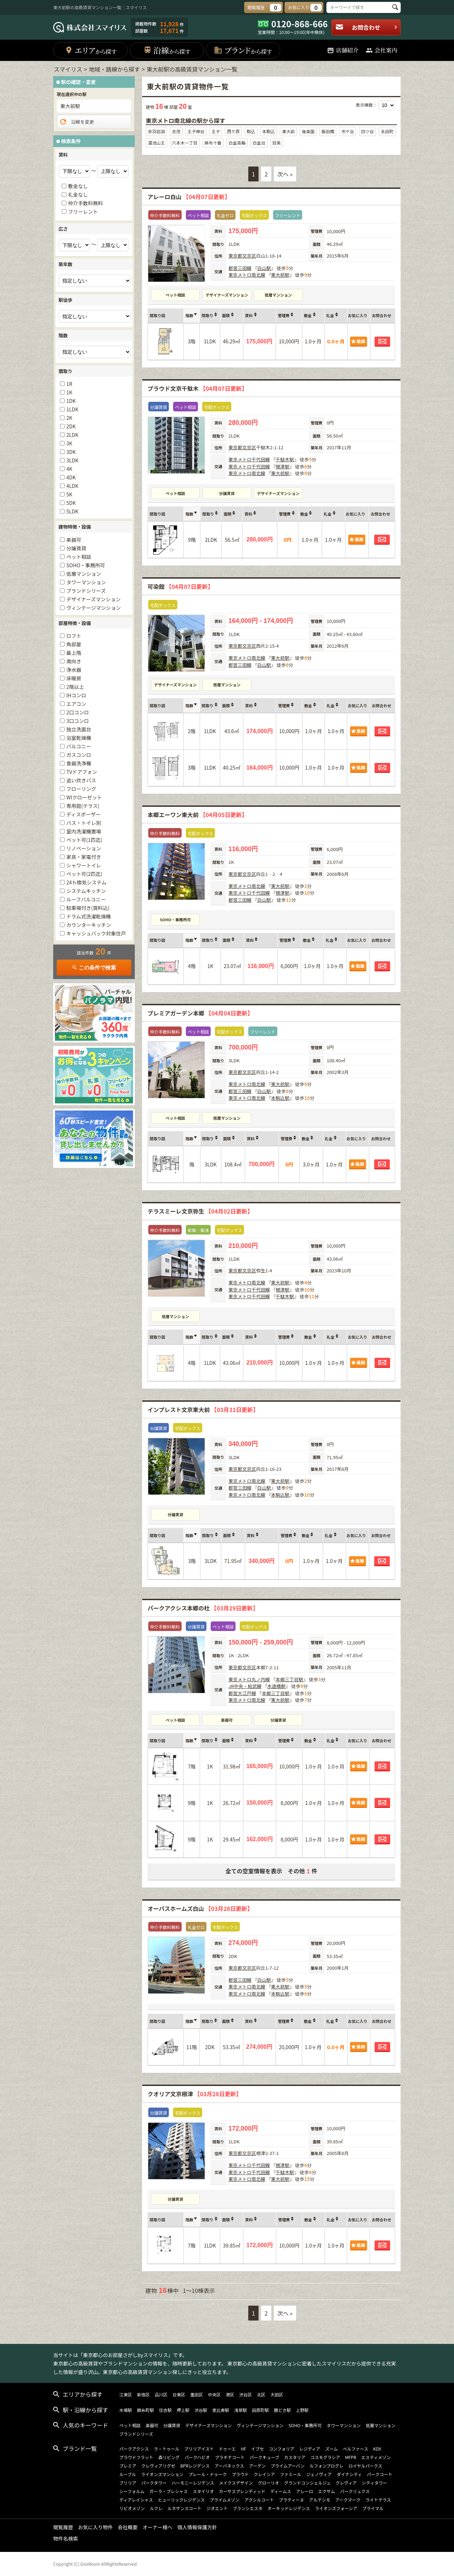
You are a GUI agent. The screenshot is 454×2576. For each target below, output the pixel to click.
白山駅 (264, 268)
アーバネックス (229, 2466)
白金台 (259, 143)
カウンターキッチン (88, 924)
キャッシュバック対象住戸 (96, 933)
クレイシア (264, 2474)
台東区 (178, 2394)
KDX (377, 2449)
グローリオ (268, 2483)
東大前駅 (280, 274)
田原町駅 (260, 2410)
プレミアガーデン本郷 (200, 1013)
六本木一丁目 (185, 143)
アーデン (257, 2466)
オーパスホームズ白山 (200, 1908)
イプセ (257, 2449)
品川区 (161, 2394)
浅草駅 (240, 2410)
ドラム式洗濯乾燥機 (88, 916)
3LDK (72, 460)
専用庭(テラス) (82, 805)
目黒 (276, 143)
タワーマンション (86, 582)
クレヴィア (346, 2483)
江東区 (125, 2394)
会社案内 (381, 50)
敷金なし (78, 186)
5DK (71, 502)
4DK (71, 477)
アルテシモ (319, 2500)
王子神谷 (195, 131)
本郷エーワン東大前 (197, 814)
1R (69, 383)
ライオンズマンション (162, 2474)
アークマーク (347, 2500)
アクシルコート (259, 2500)
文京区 (249, 255)
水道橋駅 (276, 1686)
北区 (261, 2394)
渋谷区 (245, 2394)
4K (69, 468)
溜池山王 (156, 143)
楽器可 (227, 1720)
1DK (71, 400)
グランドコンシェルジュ (307, 2483)
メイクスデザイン (236, 2483)
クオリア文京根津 (195, 2094)
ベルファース (355, 2449)
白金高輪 (236, 143)
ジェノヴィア (319, 2474)
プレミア (127, 2466)
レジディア (309, 2449)
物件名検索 (65, 2538)
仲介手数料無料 (85, 203)
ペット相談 (175, 295)
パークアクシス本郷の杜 (203, 1608)
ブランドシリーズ (86, 590)
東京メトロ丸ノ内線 (249, 1679)
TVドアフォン (81, 771)
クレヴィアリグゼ (158, 2466)
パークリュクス (355, 2491)
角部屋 (73, 644)
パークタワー (154, 2483)
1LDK (72, 409)
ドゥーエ (227, 2449)
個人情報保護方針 (197, 2527)
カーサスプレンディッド (242, 2491)
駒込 (251, 131)
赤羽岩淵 (156, 131)
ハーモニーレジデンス (193, 2483)
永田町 (387, 131)
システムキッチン (86, 890)
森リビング (168, 2457)
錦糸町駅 (145, 2410)
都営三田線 (239, 268)
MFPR (350, 2457)
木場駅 (125, 2410)
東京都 (235, 255)
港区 (230, 2394)
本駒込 (268, 131)
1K (69, 392)
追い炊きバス (81, 780)
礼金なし (78, 194)
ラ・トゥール (166, 2449)
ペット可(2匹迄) (84, 873)
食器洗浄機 (78, 763)
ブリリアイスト (199, 2449)
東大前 (288, 131)
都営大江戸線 (242, 1693)
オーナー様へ (157, 2527)
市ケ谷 (347, 131)
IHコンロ (76, 695)
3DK (71, 451)
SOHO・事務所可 (175, 919)
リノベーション (83, 848)
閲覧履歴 (63, 2527)
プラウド (240, 2474)
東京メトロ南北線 (246, 274)
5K (69, 494)
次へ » (285, 174)
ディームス (280, 2491)
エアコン (76, 703)
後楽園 (308, 131)
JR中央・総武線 (244, 1686)
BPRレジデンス (195, 2466)
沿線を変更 (76, 122)
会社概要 (128, 2527)
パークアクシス (134, 2449)
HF (243, 2449)
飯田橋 (327, 131)
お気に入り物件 (95, 2527)
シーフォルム (131, 2491)
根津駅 (282, 466)
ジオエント (217, 2508)
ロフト (73, 635)
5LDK (72, 511)
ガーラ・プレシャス (168, 2491)
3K (69, 443)
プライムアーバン (288, 2466)
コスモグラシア (325, 2457)
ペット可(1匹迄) (84, 839)
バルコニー (78, 746)
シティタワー (374, 2483)
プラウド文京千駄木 (197, 388)
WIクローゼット (84, 797)
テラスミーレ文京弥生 (200, 1211)
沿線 (166, 50)
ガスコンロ (78, 754)
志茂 (176, 131)
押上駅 (183, 2410)
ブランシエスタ (247, 2508)
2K (69, 417)
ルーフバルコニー (86, 899)
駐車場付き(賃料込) (87, 907)
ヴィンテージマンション (93, 607)
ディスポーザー (83, 814)
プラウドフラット (136, 2457)
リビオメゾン (132, 2508)
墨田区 (196, 2394)
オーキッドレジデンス (288, 2508)
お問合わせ (366, 27)
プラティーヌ (291, 2500)
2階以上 (75, 686)
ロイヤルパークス (365, 2466)
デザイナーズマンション (226, 295)
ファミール (290, 2474)
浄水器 (73, 669)
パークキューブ (264, 2457)
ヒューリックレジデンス (181, 2500)
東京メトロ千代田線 (249, 459)
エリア (91, 50)
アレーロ (304, 2491)
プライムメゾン (224, 2500)
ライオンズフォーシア (336, 2508)
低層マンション (278, 295)
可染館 (180, 586)
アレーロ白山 (189, 196)
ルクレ (156, 2508)
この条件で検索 (94, 967)
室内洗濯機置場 (83, 831)
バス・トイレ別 (83, 822)
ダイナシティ (349, 2474)
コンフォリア (281, 2449)
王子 (215, 131)
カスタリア (294, 2457)
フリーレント (83, 211)
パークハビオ (197, 2457)
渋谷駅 (200, 2410)
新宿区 (143, 2394)
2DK (71, 426)
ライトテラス (378, 2500)
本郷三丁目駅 (289, 1679)
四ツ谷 (367, 131)
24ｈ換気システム (86, 882)
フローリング (81, 788)
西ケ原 (233, 131)
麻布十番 (212, 143)
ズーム (331, 2449)
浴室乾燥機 (78, 737)
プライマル (372, 2508)
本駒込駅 (280, 1098)
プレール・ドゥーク (207, 2474)
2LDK (72, 434)
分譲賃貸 (227, 493)
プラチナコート (230, 2457)
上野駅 (302, 2410)
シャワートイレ (83, 865)
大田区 (276, 2394)
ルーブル (127, 2474)
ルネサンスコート (184, 2508)
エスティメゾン (376, 2457)
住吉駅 (165, 2410)
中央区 (214, 2394)
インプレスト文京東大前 (203, 1409)
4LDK (72, 485)
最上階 (73, 652)
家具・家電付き (83, 856)
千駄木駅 (285, 459)
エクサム (326, 2491)
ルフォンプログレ (327, 2466)
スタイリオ (203, 2491)
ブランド (243, 50)
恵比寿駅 (220, 2410)
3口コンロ (77, 720)
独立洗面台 (78, 729)
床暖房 (73, 678)
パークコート (379, 2474)
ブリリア (127, 2483)
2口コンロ (77, 712)
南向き (73, 661)
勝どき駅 (282, 2410)
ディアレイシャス (136, 2500)
